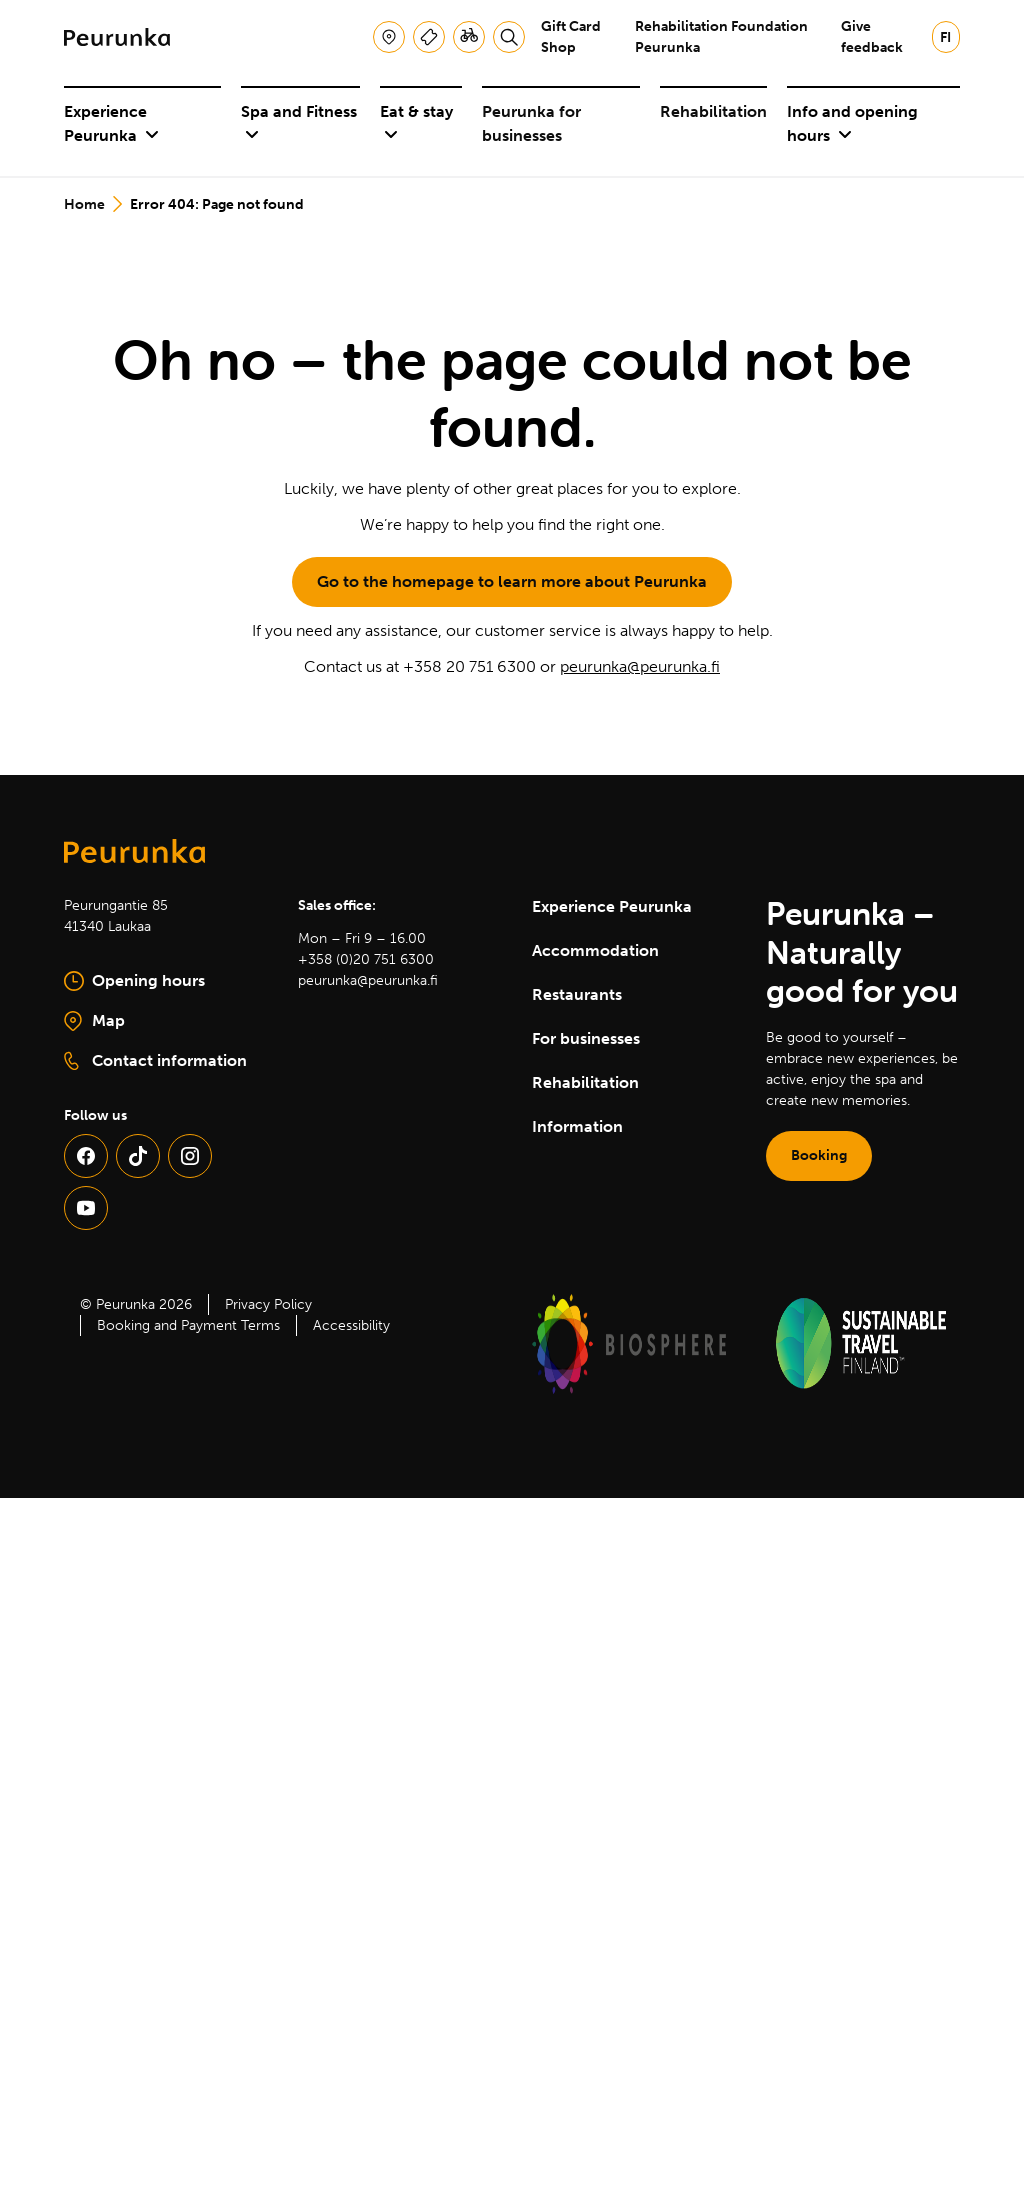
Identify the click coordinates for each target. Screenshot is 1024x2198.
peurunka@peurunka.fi (640, 666)
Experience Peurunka (111, 123)
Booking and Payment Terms (188, 1325)
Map (161, 1022)
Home (84, 204)
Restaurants (577, 994)
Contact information (155, 1061)
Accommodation (595, 950)
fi (945, 37)
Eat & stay (416, 123)
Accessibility (351, 1325)
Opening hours (134, 981)
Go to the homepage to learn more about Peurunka (512, 581)
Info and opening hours (852, 123)
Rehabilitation (713, 111)
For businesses (586, 1038)
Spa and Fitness (299, 123)
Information (577, 1126)
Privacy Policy (268, 1304)
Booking (819, 1155)
